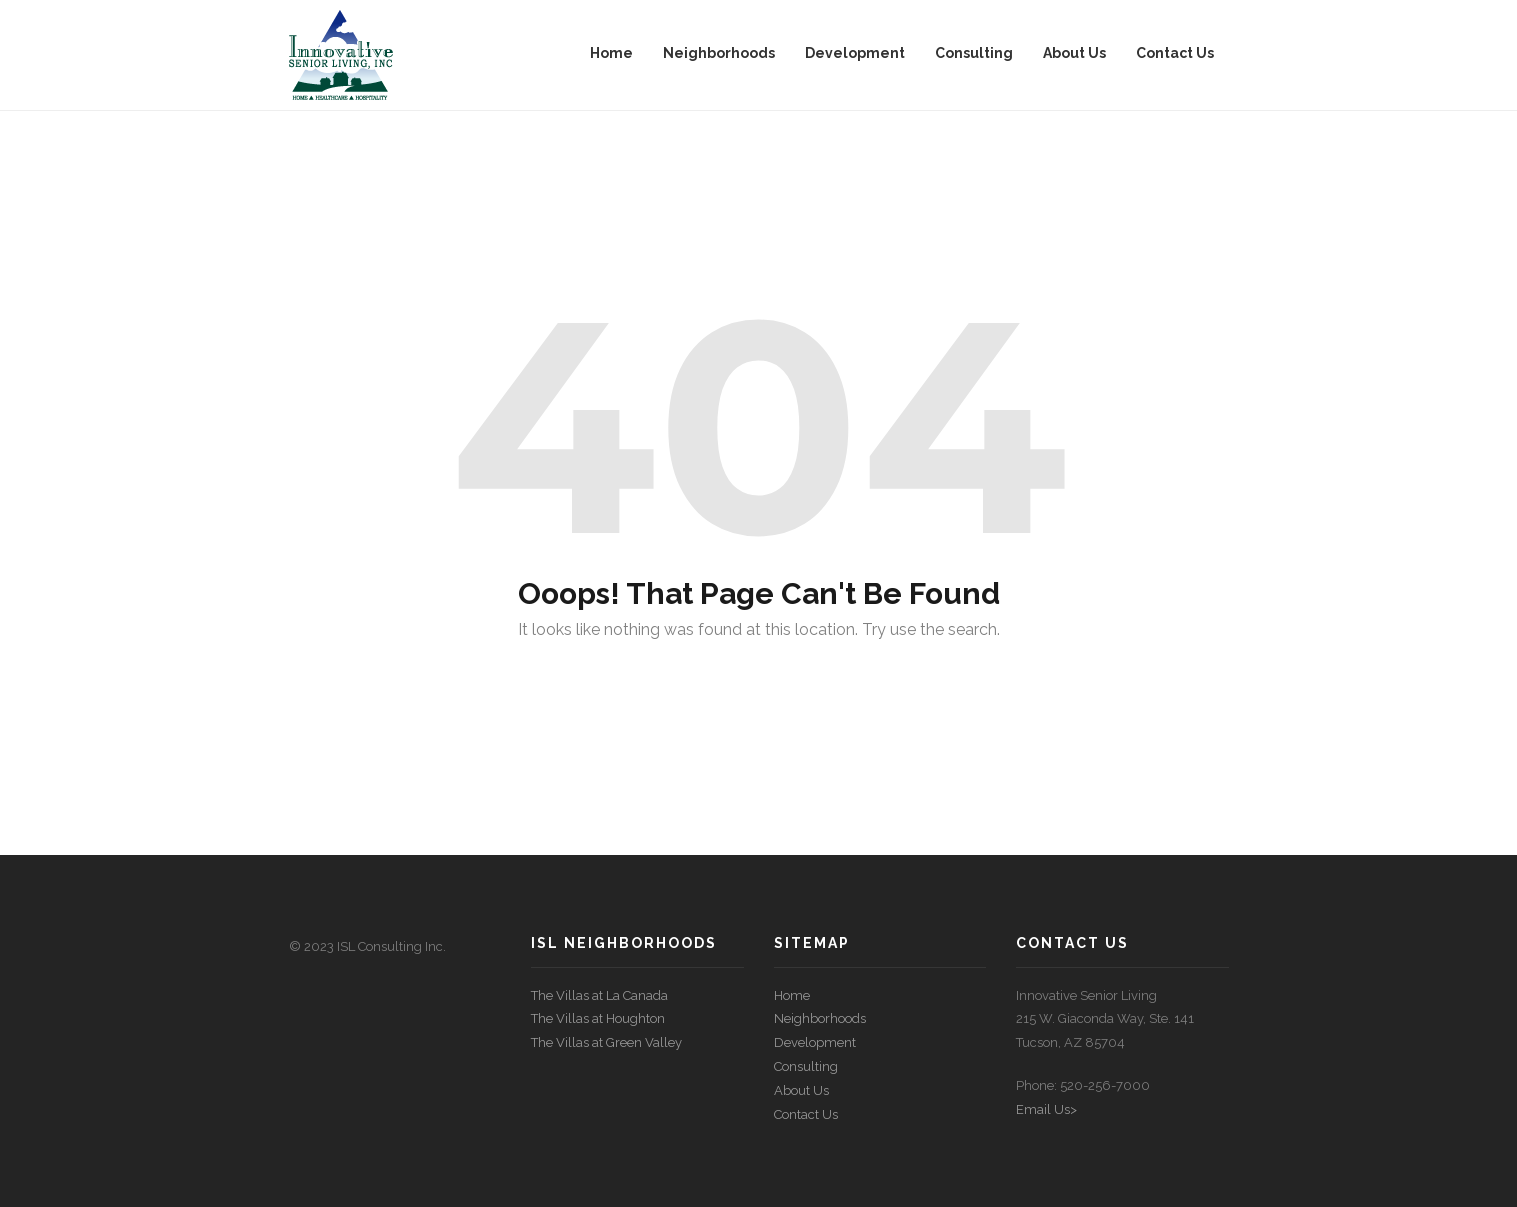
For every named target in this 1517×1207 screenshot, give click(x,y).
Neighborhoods (820, 1018)
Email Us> (1046, 1109)
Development (815, 1042)
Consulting (806, 1066)
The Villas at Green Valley (606, 1042)
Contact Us (806, 1114)
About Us (801, 1090)
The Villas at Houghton (598, 1018)
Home (792, 995)
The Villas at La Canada (599, 995)
